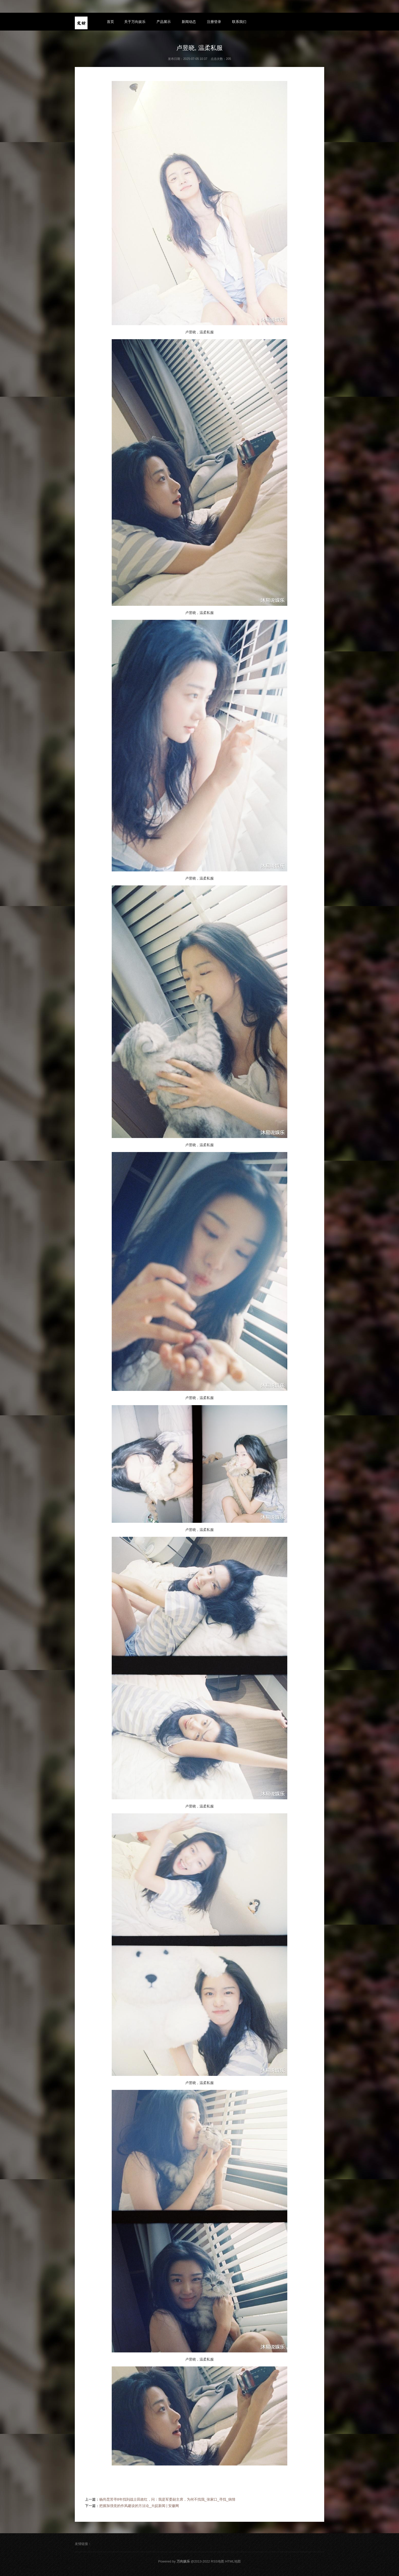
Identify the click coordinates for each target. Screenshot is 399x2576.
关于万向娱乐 (135, 22)
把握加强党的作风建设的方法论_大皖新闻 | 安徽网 (139, 2506)
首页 (110, 22)
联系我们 (239, 22)
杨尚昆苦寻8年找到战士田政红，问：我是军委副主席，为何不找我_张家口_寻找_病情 (167, 2499)
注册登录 (214, 22)
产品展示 (163, 22)
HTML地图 (233, 2561)
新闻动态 (189, 22)
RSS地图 (217, 2561)
